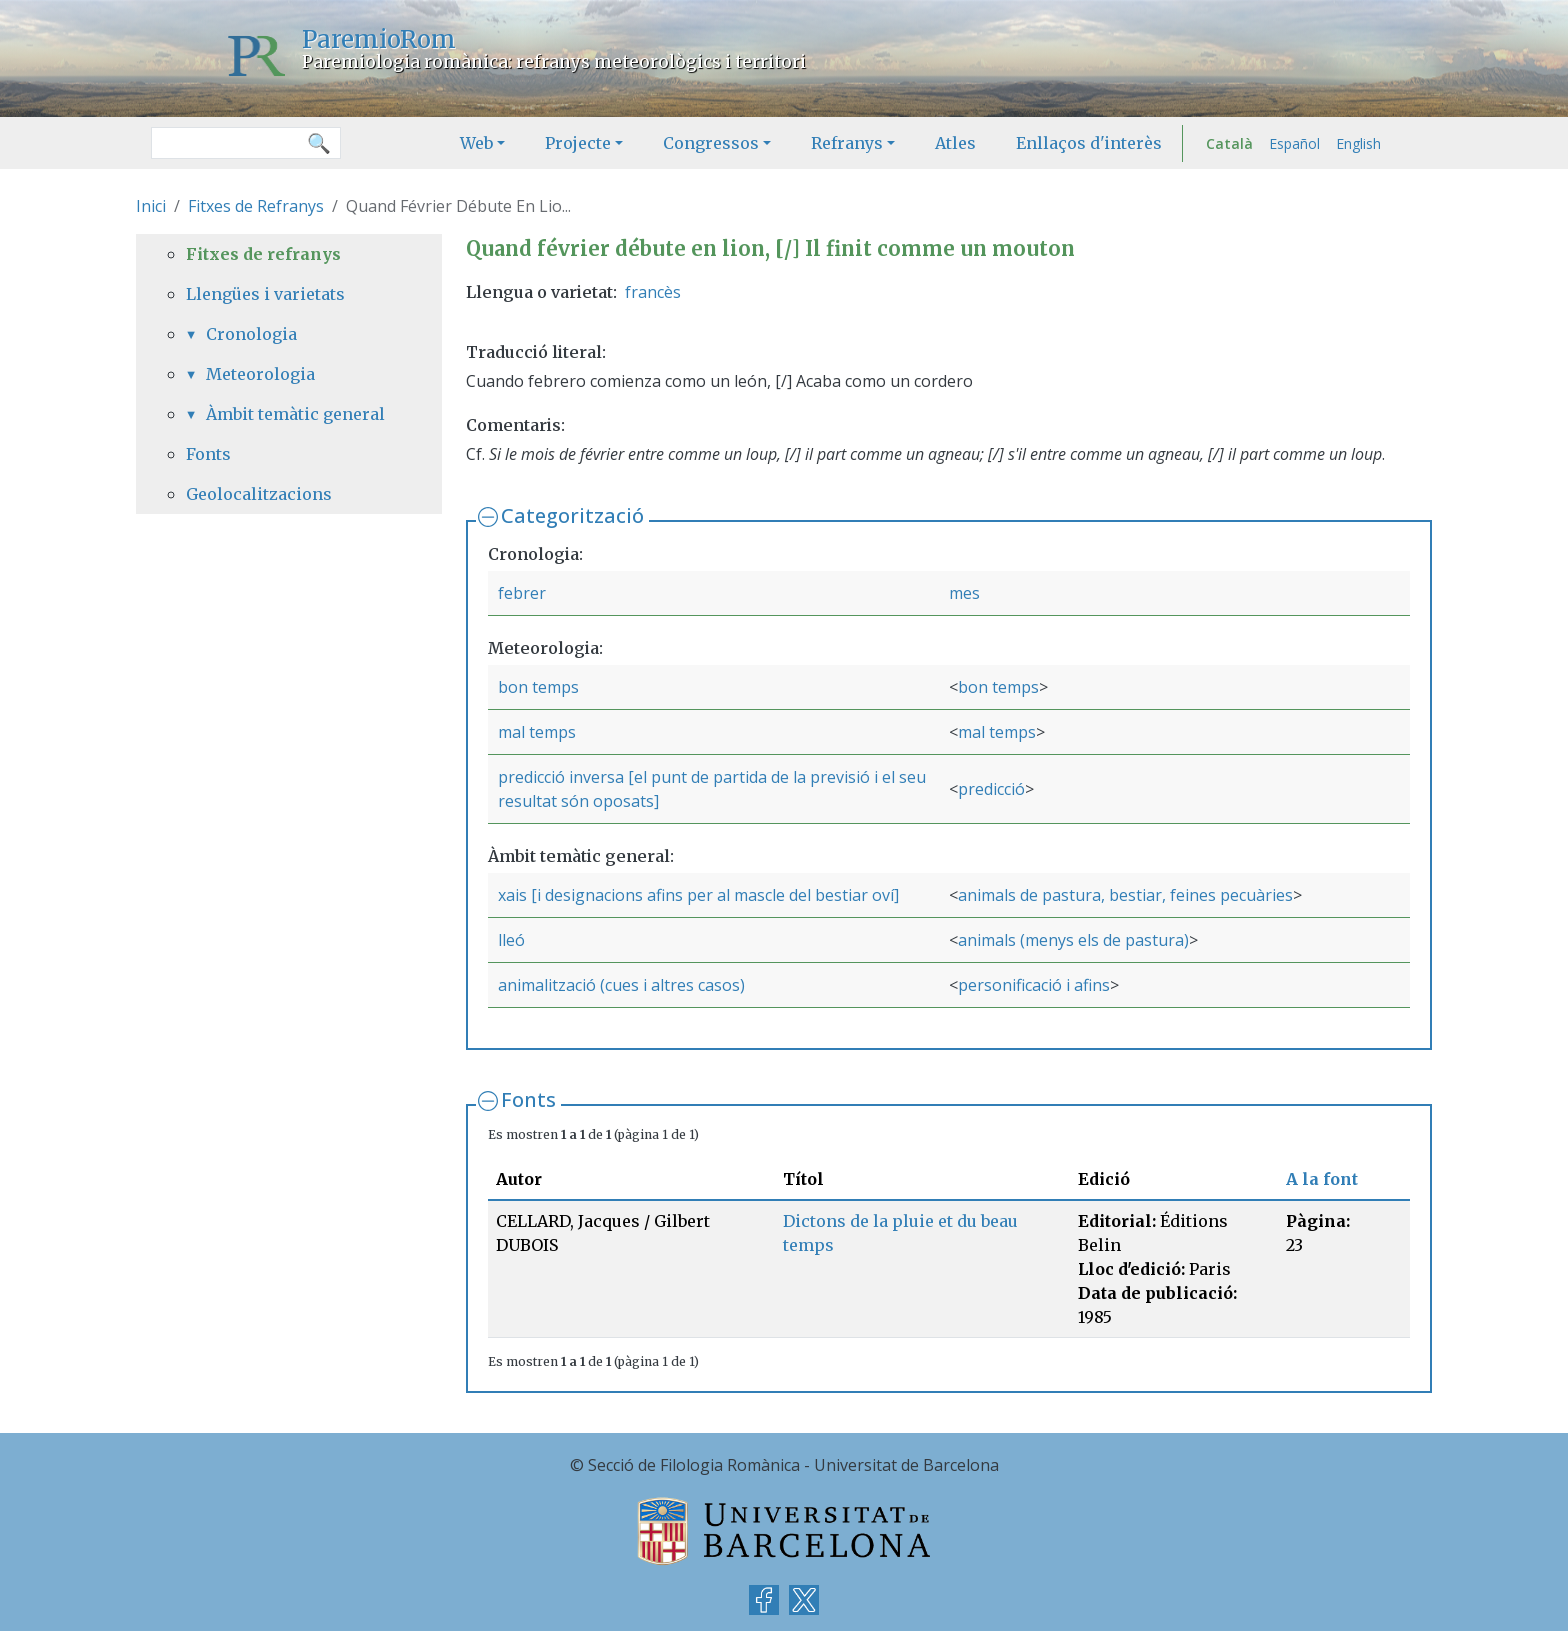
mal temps (537, 732)
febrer (522, 593)
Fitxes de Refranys (256, 206)
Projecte (578, 143)
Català (1229, 143)
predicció (991, 789)
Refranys (847, 143)
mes (964, 593)
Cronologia (251, 334)
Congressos (711, 143)
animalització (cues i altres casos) (621, 985)
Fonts (528, 1099)
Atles (955, 143)
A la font (1322, 1179)
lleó (511, 940)
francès (653, 292)
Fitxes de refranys (263, 254)
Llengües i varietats (265, 294)
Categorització (572, 515)
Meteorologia (260, 374)
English (1358, 143)
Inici (151, 206)
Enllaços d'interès (1089, 143)
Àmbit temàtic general (295, 414)
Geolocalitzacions (259, 494)
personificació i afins (1034, 985)
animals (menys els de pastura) (1073, 940)
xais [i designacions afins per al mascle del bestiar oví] (698, 895)
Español (1294, 143)
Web (476, 143)
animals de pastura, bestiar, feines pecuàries (1125, 895)
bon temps (538, 687)
